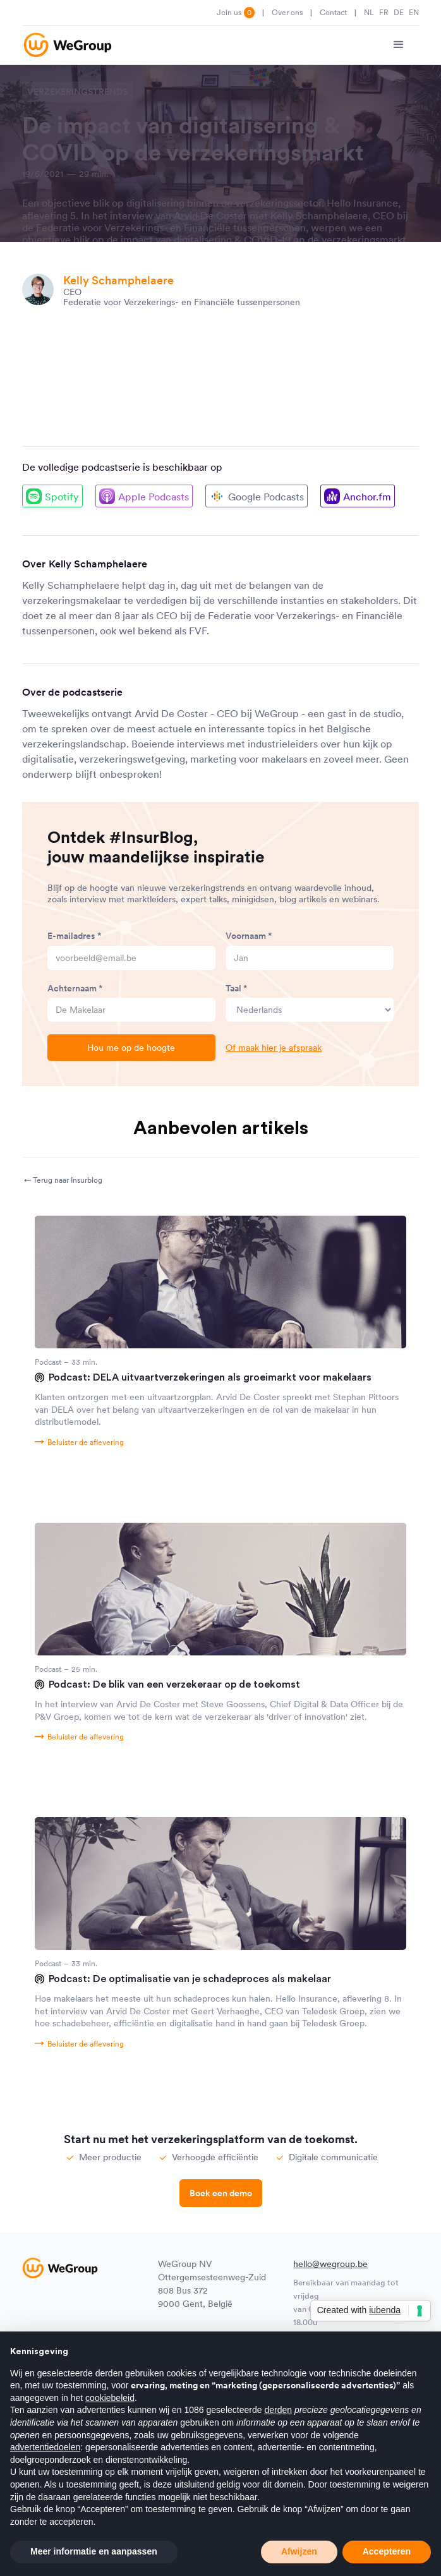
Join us (236, 12)
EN (414, 12)
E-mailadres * (74, 935)
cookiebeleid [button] (110, 2398)
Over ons (287, 12)
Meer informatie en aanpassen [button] (93, 2551)
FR (384, 12)
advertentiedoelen (45, 2447)
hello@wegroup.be (330, 2264)
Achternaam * (75, 988)
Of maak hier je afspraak (274, 1047)
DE (399, 12)
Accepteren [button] (387, 2551)
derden (278, 2410)
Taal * (237, 988)
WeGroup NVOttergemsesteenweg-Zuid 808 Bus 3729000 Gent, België (212, 2283)
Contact (333, 12)
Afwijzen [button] (299, 2551)
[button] (399, 45)
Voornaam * (249, 935)
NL (369, 12)
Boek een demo (221, 2193)
